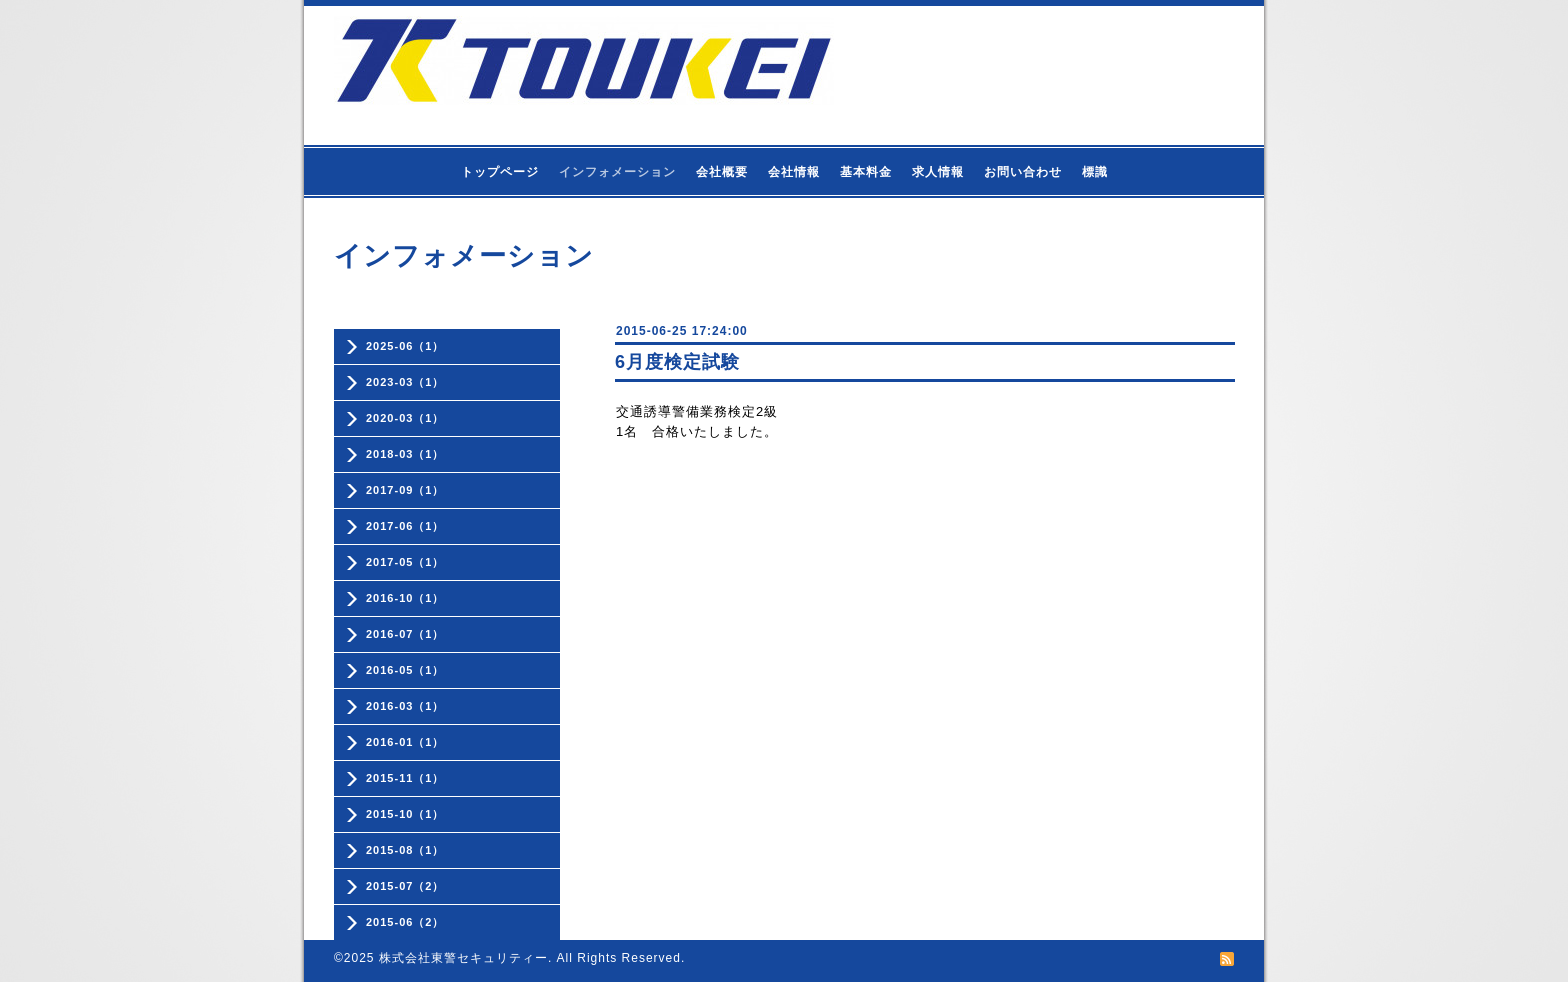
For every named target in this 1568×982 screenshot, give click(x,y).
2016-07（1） (405, 634)
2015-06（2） (405, 922)
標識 (1095, 172)
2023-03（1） (405, 382)
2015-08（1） (405, 850)
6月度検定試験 (677, 362)
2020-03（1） (405, 418)
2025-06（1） (405, 346)
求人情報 (938, 172)
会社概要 (722, 172)
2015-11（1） (405, 778)
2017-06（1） (405, 526)
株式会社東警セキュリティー (463, 958)
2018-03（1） (405, 454)
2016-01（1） (405, 742)
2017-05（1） (405, 562)
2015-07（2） (405, 886)
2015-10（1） (405, 814)
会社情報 (794, 172)
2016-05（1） (405, 670)
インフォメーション (617, 172)
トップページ (500, 172)
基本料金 (866, 172)
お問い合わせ (1023, 172)
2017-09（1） (405, 490)
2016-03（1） (405, 706)
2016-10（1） (405, 598)
